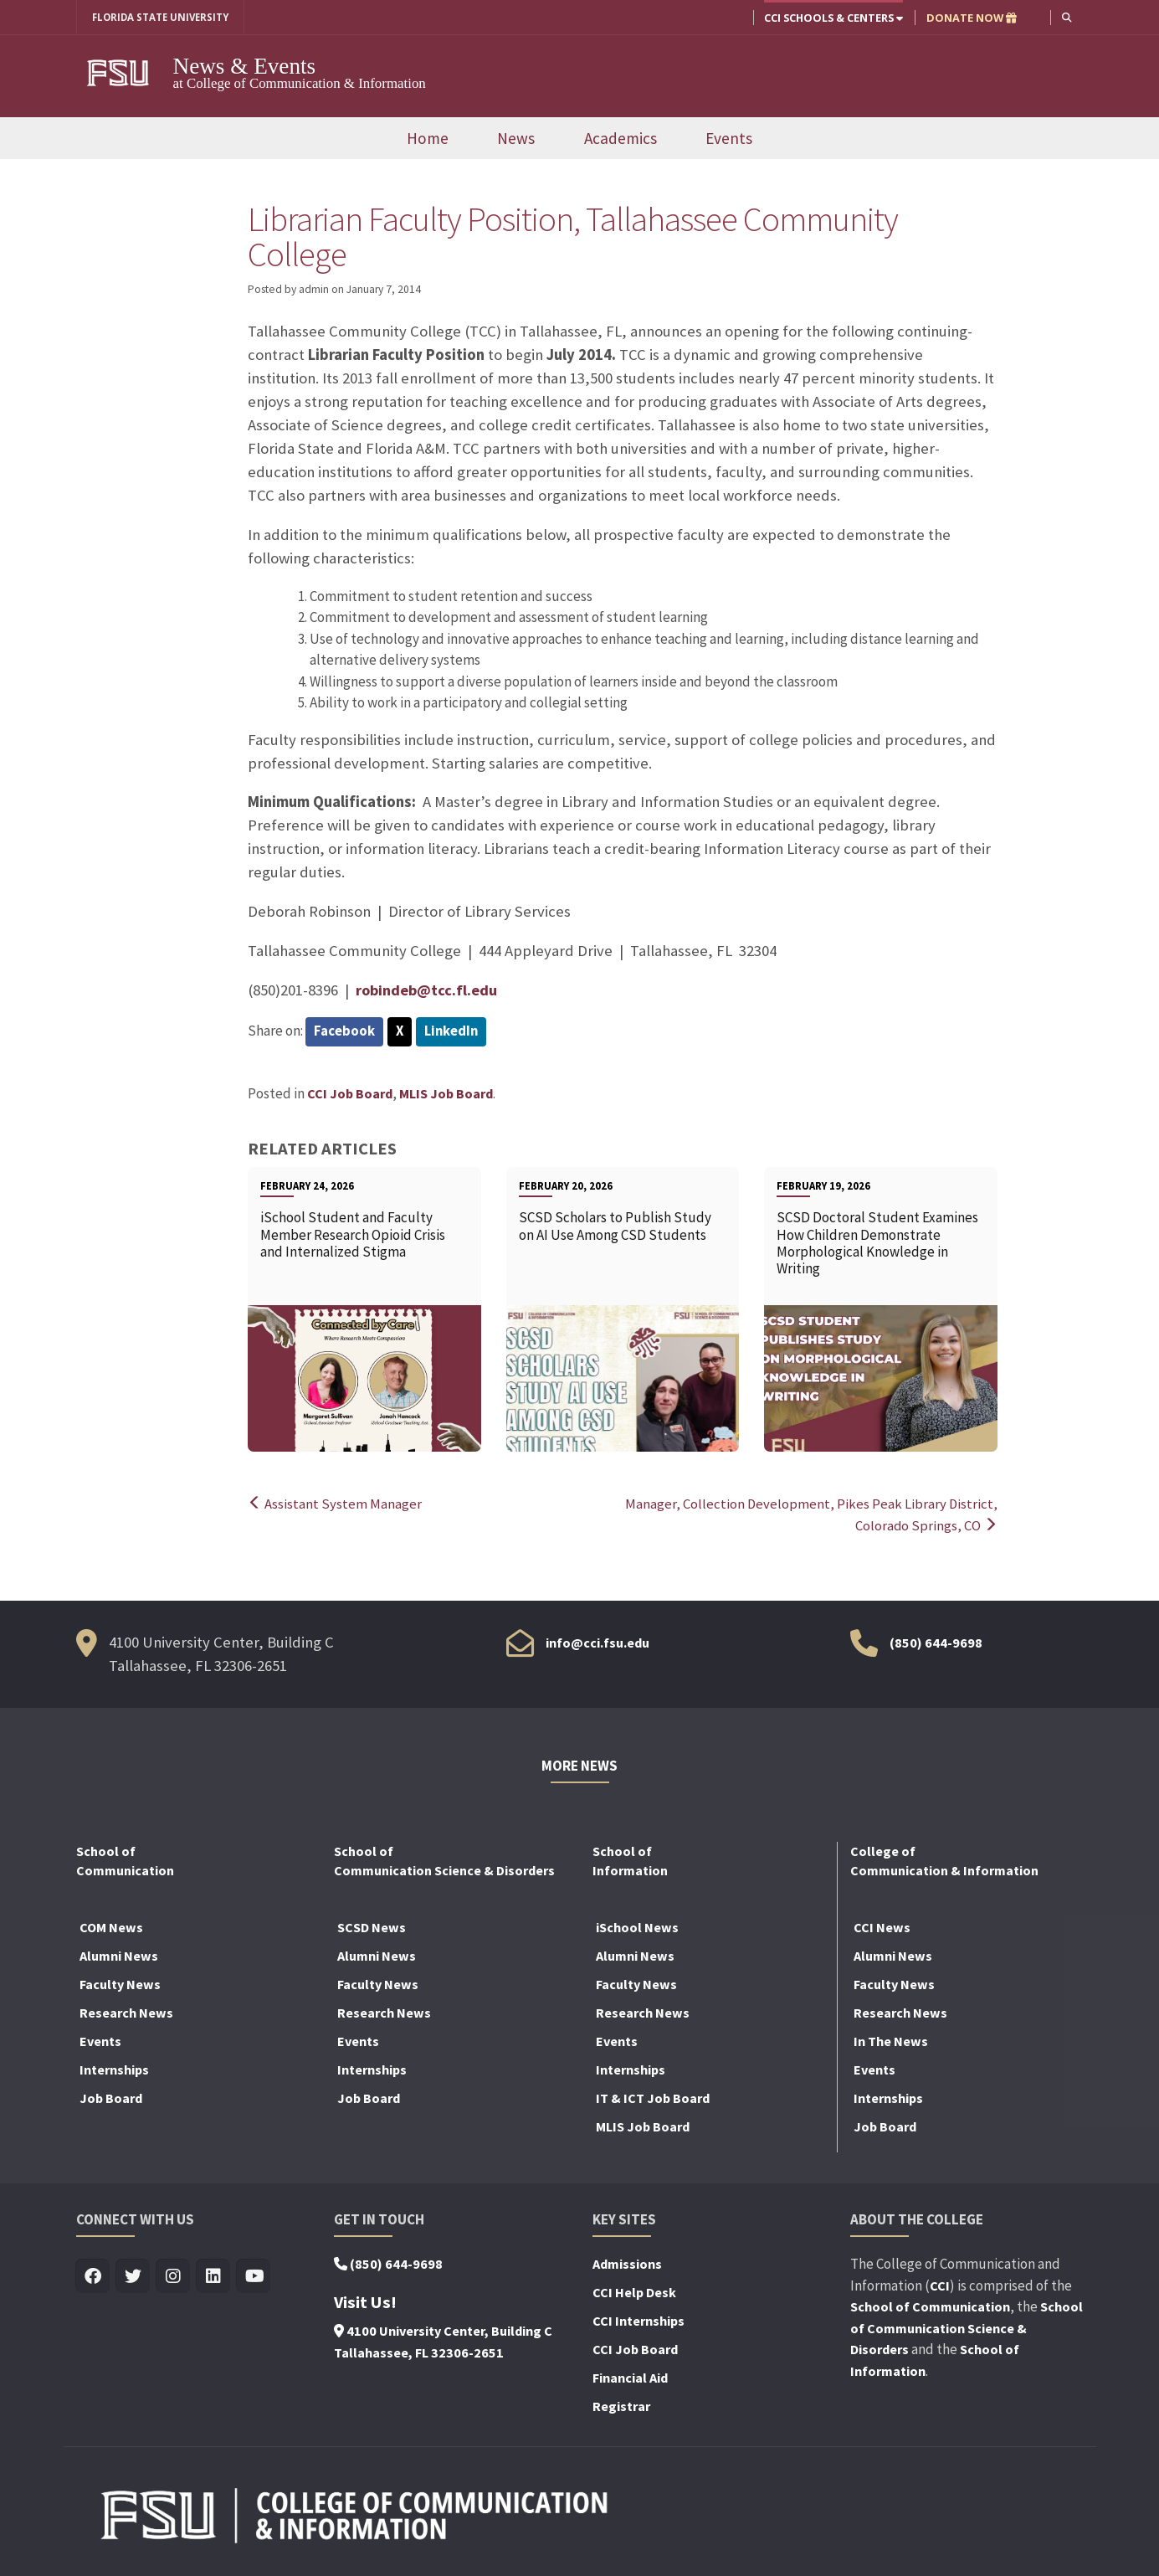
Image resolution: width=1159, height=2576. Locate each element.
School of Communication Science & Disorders (966, 2328)
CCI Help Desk (634, 2293)
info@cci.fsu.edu (597, 1642)
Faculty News (120, 1985)
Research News (126, 2013)
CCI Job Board (349, 1094)
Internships (114, 2070)
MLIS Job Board (446, 1094)
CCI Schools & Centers (832, 17)
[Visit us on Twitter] (133, 2277)
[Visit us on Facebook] (93, 2277)
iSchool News (637, 1928)
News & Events (244, 66)
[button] (1066, 17)
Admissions (627, 2264)
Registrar (621, 2407)
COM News (111, 1928)
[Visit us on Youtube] (254, 2277)
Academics (620, 138)
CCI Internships (638, 2321)
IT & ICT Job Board (653, 2098)
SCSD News (371, 1928)
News (516, 138)
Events (728, 138)
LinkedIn (453, 1032)
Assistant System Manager (335, 1504)
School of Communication (930, 2307)
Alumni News (118, 1956)
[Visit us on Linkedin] (214, 2277)
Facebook (344, 1032)
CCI (940, 2285)
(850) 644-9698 (936, 1642)
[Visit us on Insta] (173, 2277)
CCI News (882, 1928)
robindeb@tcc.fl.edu (428, 990)
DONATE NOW (971, 17)
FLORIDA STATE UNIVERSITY (166, 17)
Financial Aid (630, 2378)
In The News (891, 2042)
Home (428, 138)
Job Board (110, 2098)
